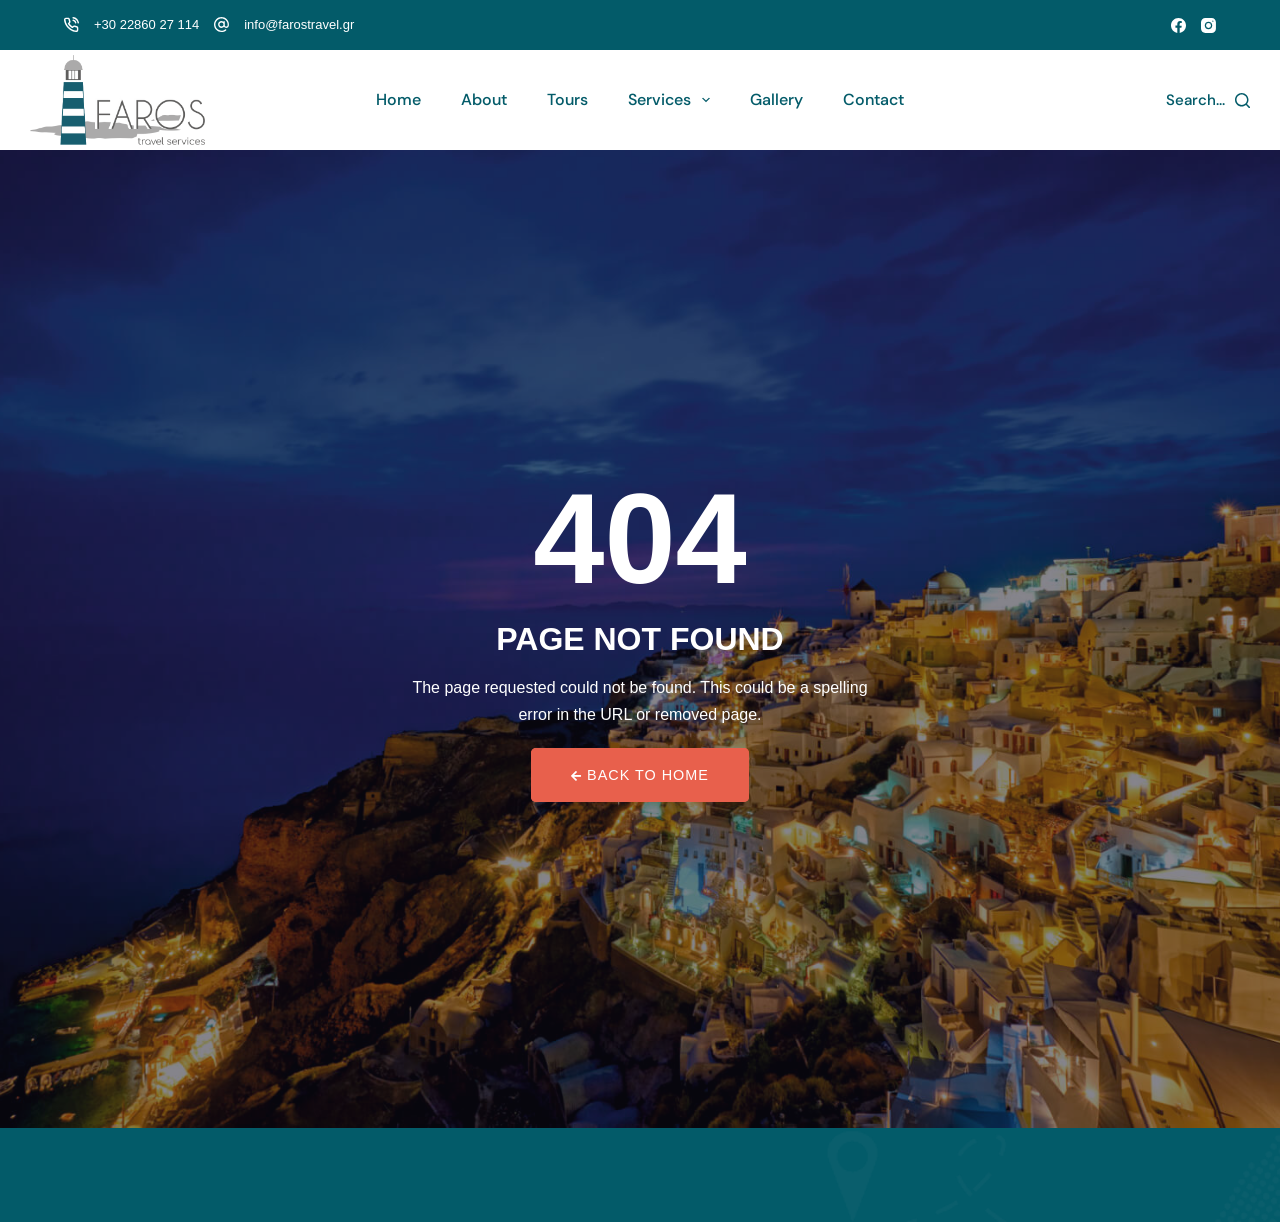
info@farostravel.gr (299, 24)
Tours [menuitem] (567, 99)
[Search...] (1208, 100)
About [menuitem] (484, 99)
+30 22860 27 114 (146, 24)
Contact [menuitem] (873, 99)
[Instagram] (1208, 25)
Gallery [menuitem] (776, 99)
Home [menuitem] (398, 99)
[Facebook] (1178, 25)
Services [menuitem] (673, 100)
